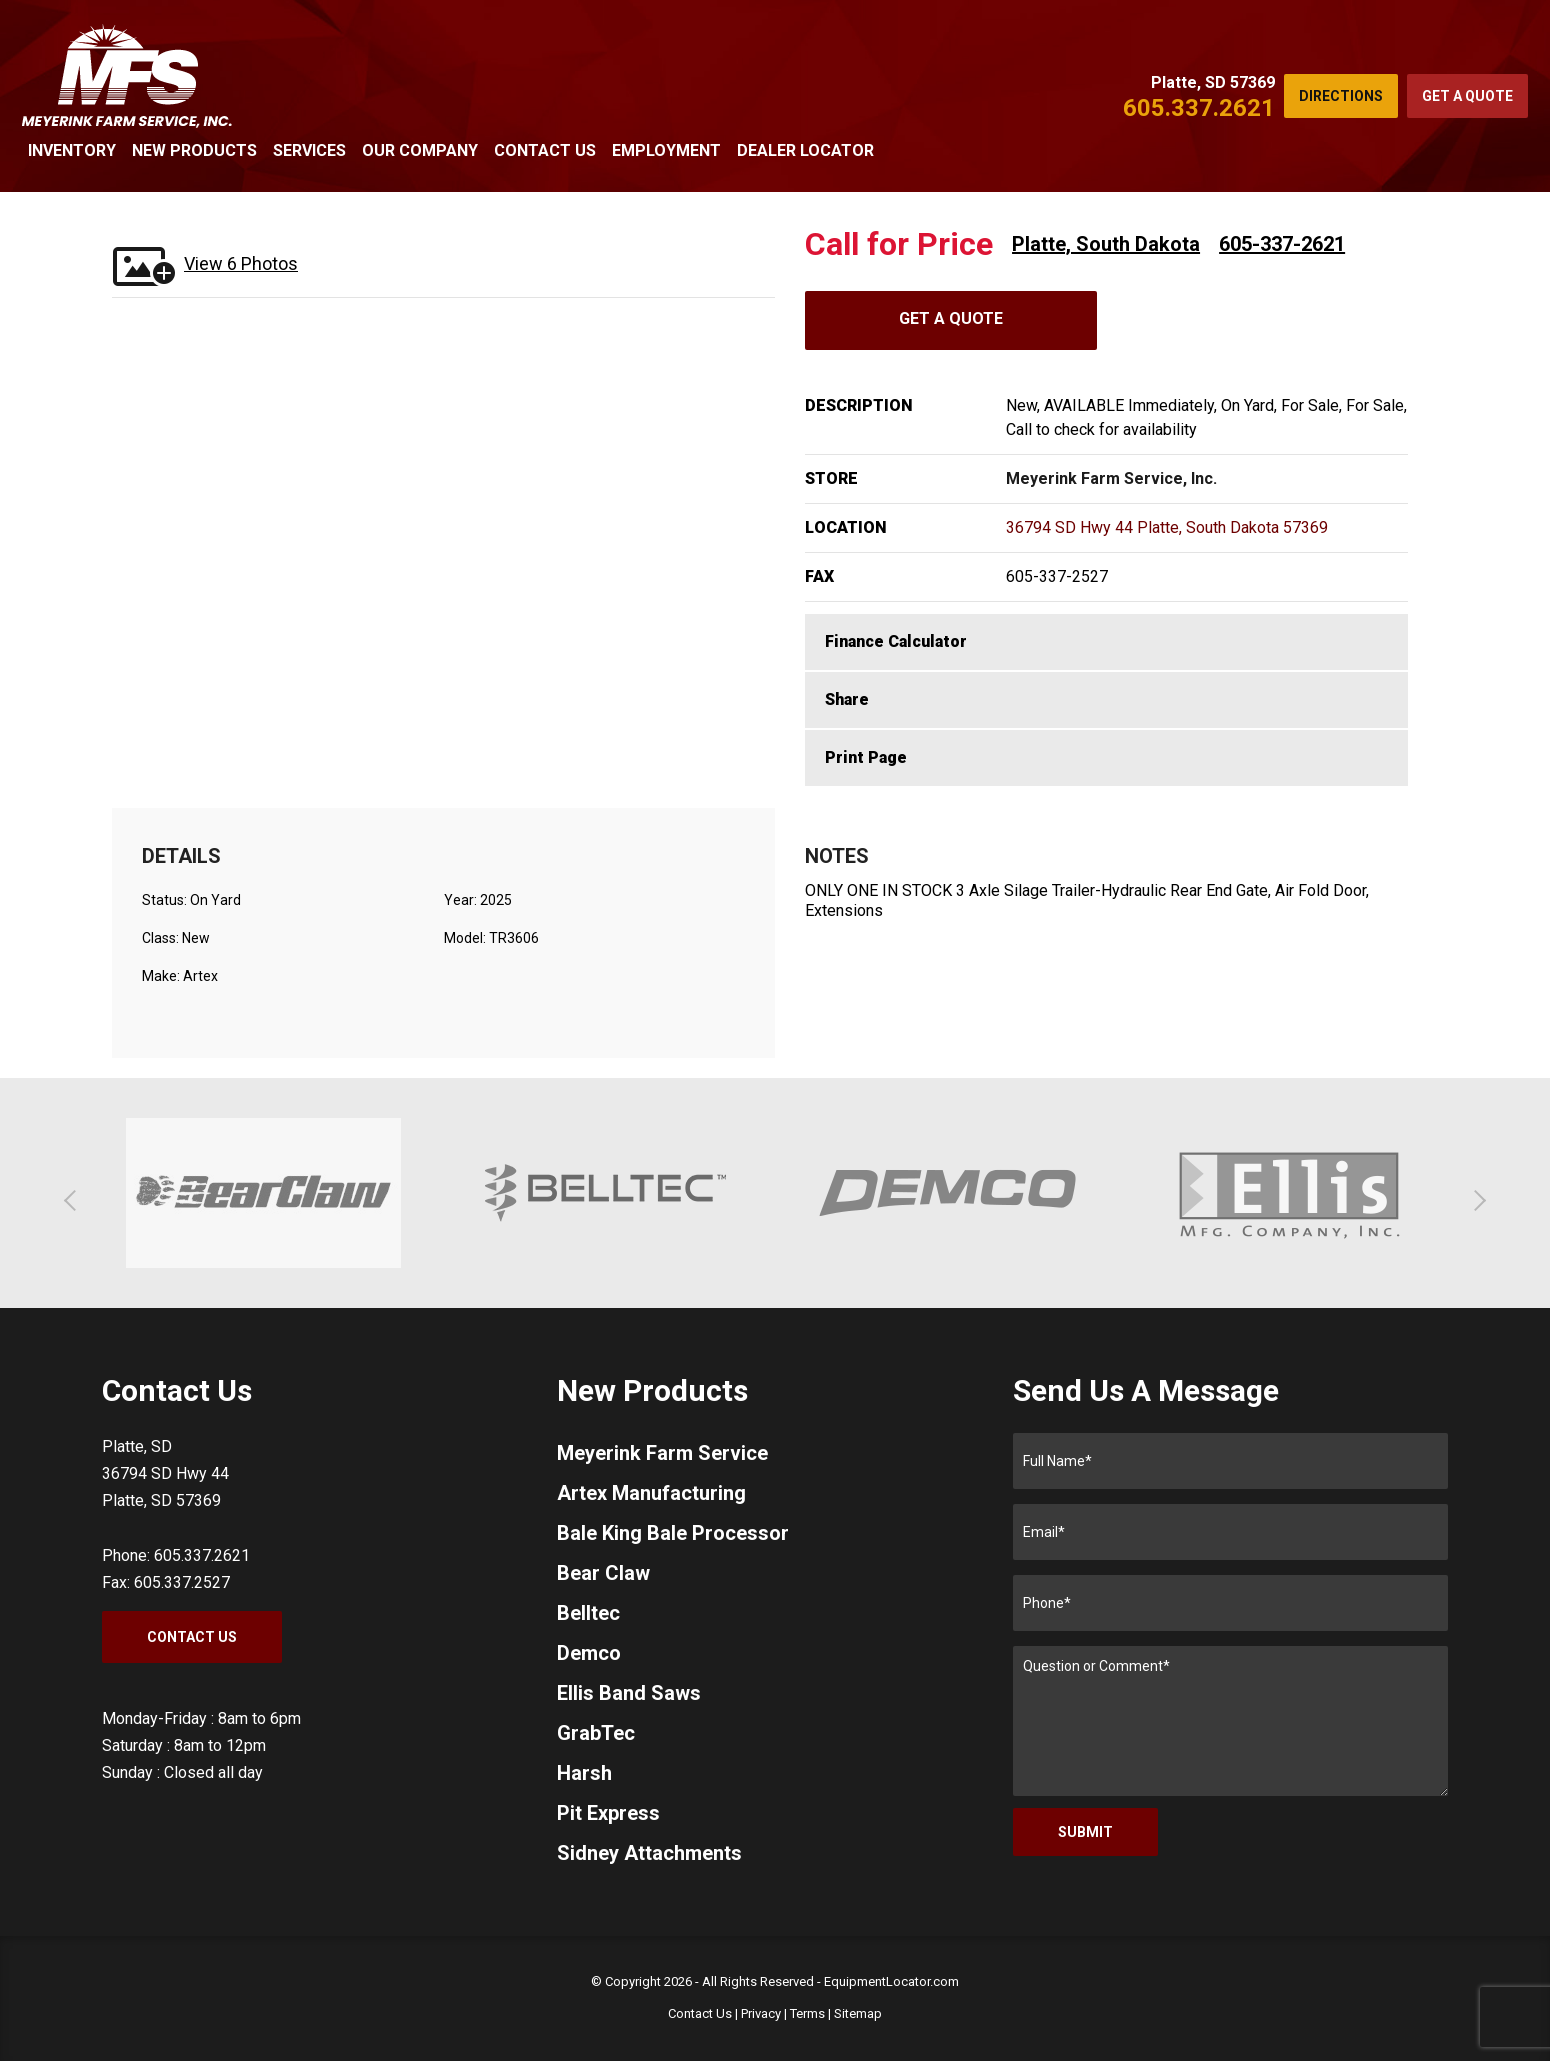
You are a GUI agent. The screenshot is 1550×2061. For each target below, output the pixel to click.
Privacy (761, 2013)
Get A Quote (951, 318)
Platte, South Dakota (1106, 244)
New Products (194, 150)
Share (847, 699)
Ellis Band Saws (629, 1693)
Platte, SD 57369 (1213, 82)
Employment (666, 150)
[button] (74, 1200)
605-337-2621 (1282, 244)
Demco (589, 1653)
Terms (807, 2013)
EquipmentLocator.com (891, 1981)
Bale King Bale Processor (673, 1533)
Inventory (72, 150)
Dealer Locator (805, 150)
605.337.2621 (1199, 108)
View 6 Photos (241, 263)
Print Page (866, 757)
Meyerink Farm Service (662, 1453)
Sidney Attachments (649, 1853)
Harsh (584, 1773)
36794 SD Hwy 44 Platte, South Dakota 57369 (1167, 527)
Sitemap (858, 2013)
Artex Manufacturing (651, 1493)
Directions (1341, 96)
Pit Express (608, 1813)
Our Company (420, 150)
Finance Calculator (896, 641)
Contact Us (545, 150)
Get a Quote (1467, 96)
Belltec (588, 1613)
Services (309, 150)
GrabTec (596, 1733)
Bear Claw (603, 1573)
